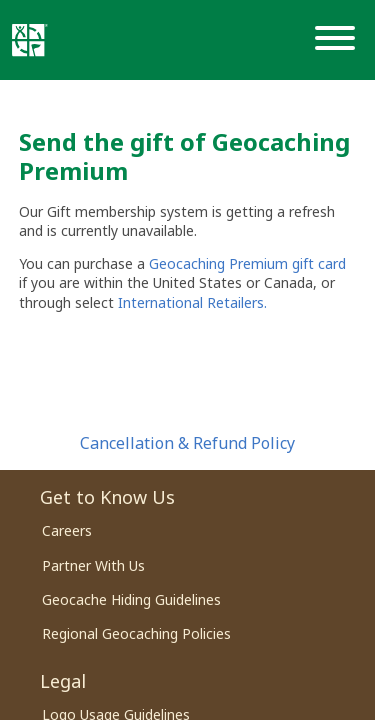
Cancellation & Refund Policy (187, 443)
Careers (67, 530)
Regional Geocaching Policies (136, 633)
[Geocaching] (30, 40)
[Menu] (339, 40)
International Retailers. (192, 302)
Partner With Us (93, 565)
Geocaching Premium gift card (247, 263)
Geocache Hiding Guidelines (131, 599)
